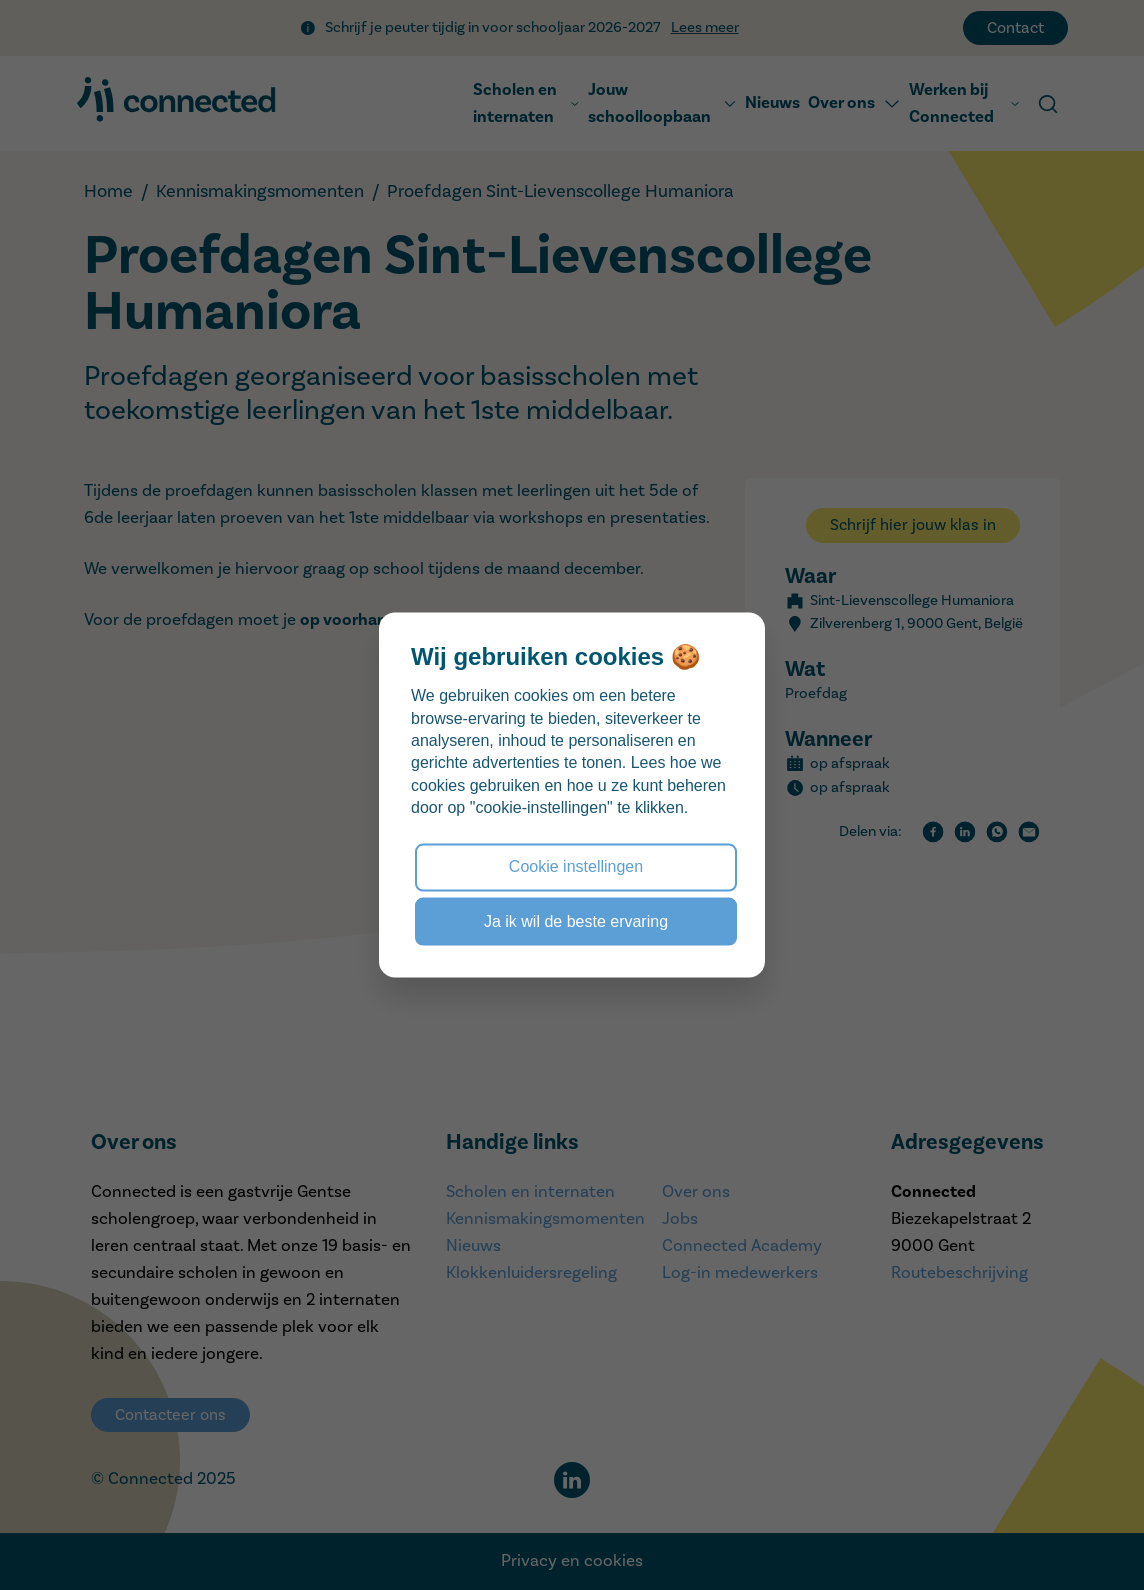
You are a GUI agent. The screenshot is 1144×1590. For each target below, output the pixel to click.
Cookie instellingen (576, 866)
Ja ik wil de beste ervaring (576, 920)
